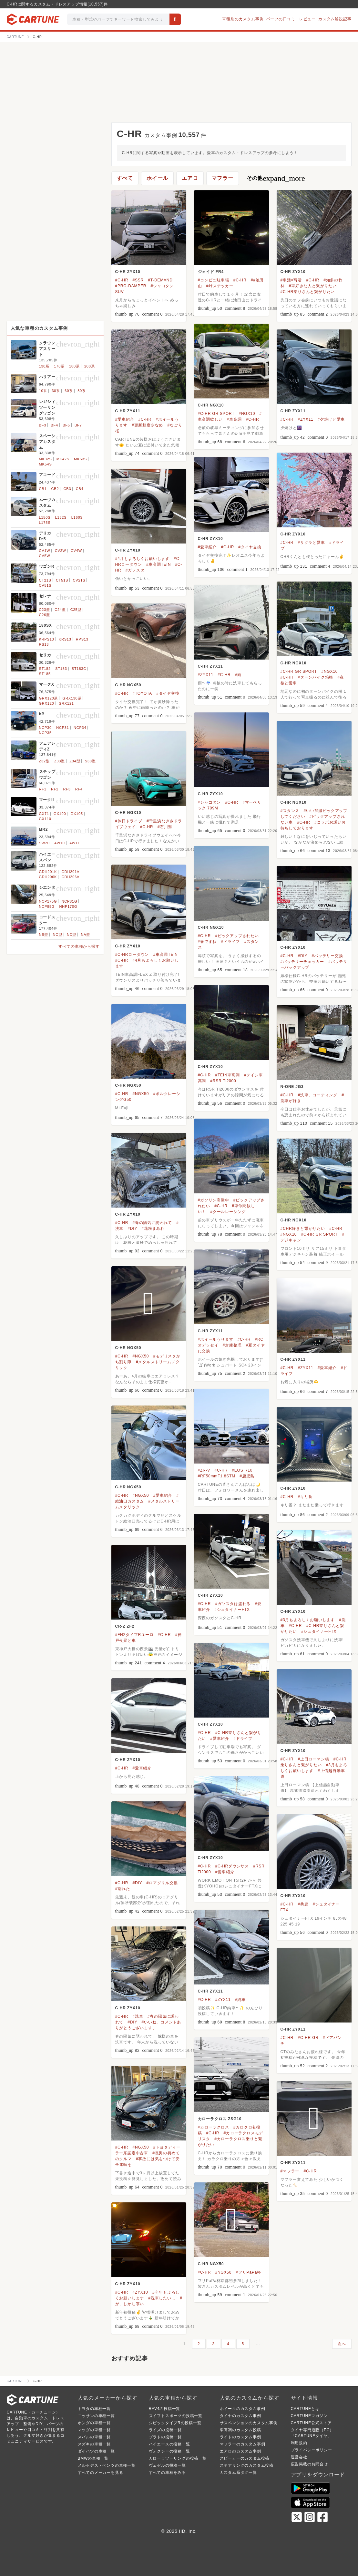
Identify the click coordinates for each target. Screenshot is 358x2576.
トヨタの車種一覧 (94, 2408)
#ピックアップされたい (237, 936)
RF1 (42, 789)
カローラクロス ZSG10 (220, 2119)
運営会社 (299, 2457)
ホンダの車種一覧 (94, 2423)
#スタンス (290, 810)
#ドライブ (230, 941)
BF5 (66, 425)
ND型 (71, 934)
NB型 (43, 934)
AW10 (59, 843)
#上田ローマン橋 (313, 1759)
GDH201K (48, 872)
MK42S (62, 459)
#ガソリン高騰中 (213, 1200)
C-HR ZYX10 (127, 271)
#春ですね (207, 941)
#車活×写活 (291, 280)
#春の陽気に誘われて (152, 1222)
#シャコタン (209, 802)
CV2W (60, 551)
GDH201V (70, 872)
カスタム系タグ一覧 (238, 2472)
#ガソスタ (135, 570)
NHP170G (68, 906)
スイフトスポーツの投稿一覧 (175, 2416)
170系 (59, 366)
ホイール (157, 178)
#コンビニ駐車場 (213, 280)
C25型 (75, 610)
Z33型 (59, 761)
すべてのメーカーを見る (100, 2472)
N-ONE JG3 (292, 1086)
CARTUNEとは (305, 2408)
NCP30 (45, 728)
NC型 (57, 934)
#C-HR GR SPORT (216, 413)
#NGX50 (140, 1094)
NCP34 (80, 728)
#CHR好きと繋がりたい (303, 1228)
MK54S (45, 464)
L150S (45, 517)
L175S (45, 522)
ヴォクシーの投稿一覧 (169, 2451)
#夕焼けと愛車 (331, 419)
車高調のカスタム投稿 (240, 2430)
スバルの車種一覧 (94, 2437)
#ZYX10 (140, 2292)
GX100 (60, 814)
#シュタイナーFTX (232, 1609)
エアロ (190, 178)
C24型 (60, 610)
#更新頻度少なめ (147, 425)
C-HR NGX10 (211, 405)
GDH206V (70, 877)
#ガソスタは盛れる (233, 1603)
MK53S (80, 459)
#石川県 (165, 827)
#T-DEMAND (160, 280)
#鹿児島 (247, 1476)
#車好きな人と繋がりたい (313, 286)
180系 (74, 366)
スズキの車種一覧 (94, 2444)
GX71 (44, 814)
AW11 (74, 843)
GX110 (45, 819)
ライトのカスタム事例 (240, 2437)
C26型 (44, 615)
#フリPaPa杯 (248, 2272)
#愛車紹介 (124, 419)
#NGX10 (247, 413)
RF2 (54, 789)
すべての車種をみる (167, 2472)
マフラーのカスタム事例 (242, 2444)
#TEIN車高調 (227, 1075)
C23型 (44, 610)
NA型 (85, 934)
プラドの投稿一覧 (165, 2437)
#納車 (240, 1999)
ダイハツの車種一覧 (96, 2451)
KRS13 (65, 639)
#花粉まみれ (153, 1228)
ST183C (79, 669)
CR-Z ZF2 (125, 1626)
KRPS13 (46, 639)
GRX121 (66, 703)
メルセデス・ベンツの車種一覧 (107, 2465)
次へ (342, 2344)
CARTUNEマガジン (309, 2416)
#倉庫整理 (232, 1345)
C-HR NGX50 (128, 685)
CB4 (80, 489)
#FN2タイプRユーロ (134, 1634)
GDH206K (48, 877)
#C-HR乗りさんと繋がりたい (308, 291)
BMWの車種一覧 (93, 2458)
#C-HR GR (308, 2037)
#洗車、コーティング (317, 1095)
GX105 (77, 814)
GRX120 (46, 703)
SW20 (44, 843)
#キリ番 (305, 1496)
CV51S (45, 585)
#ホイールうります (215, 1339)
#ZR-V (204, 1470)
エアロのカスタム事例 (240, 2451)
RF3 (66, 789)
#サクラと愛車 (311, 542)
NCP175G (48, 901)
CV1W (44, 551)
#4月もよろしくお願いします (142, 558)
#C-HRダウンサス (232, 1866)
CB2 (55, 489)
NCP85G (47, 906)
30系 (56, 391)
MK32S (45, 459)
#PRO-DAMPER (131, 286)
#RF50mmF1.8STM (217, 1476)
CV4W (76, 551)
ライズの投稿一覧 (165, 2430)
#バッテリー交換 (327, 956)
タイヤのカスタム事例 (240, 2416)
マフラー (222, 178)
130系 (44, 366)
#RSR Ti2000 (223, 1081)
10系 (43, 391)
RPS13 (82, 639)
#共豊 (303, 1904)
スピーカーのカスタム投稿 (245, 2458)
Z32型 (44, 761)
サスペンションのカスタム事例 (249, 2423)
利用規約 (299, 2443)
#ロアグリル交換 (162, 1883)
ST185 (45, 674)
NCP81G (69, 901)
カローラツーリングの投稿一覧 (178, 2458)
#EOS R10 (242, 1470)
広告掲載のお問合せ (309, 2464)
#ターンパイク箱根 (315, 677)
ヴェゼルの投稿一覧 (167, 2465)
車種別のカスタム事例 (242, 19)
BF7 (78, 425)
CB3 (67, 489)
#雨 (238, 674)
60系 (69, 391)
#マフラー (290, 2171)
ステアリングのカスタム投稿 (246, 2465)
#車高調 (234, 419)
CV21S (79, 580)
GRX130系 (72, 698)
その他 (276, 178)
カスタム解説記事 (334, 19)
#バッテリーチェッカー (302, 961)
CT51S (62, 580)
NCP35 (45, 733)
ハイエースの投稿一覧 (169, 2444)
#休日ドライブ (128, 821)
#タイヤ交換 (249, 547)
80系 (81, 391)
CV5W (44, 556)
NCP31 (62, 728)
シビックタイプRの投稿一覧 (175, 2423)
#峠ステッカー (219, 286)
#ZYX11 (305, 419)
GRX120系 (48, 698)
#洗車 (137, 2016)
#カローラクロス (213, 2127)
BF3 (42, 425)
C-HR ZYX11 (127, 411)
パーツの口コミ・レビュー (291, 19)
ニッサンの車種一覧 (96, 2416)
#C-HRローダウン (132, 954)
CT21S (45, 580)
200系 (89, 366)
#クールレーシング (228, 1212)
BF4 (54, 425)
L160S (77, 517)
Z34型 (74, 761)
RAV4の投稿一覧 (164, 2408)
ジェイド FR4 (211, 271)
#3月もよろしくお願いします (308, 1620)
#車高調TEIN (158, 564)
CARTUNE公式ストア (311, 2423)
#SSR (138, 280)
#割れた (122, 1888)
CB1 (43, 489)
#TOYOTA (142, 693)
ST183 (61, 669)
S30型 (90, 761)
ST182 (45, 669)
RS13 (44, 644)
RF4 (79, 789)
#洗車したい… (161, 2298)
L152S (61, 517)
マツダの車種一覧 (94, 2430)
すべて (125, 178)
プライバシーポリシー (311, 2450)
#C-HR (121, 280)
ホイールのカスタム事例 (242, 2408)
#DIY (302, 956)
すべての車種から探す (79, 946)
